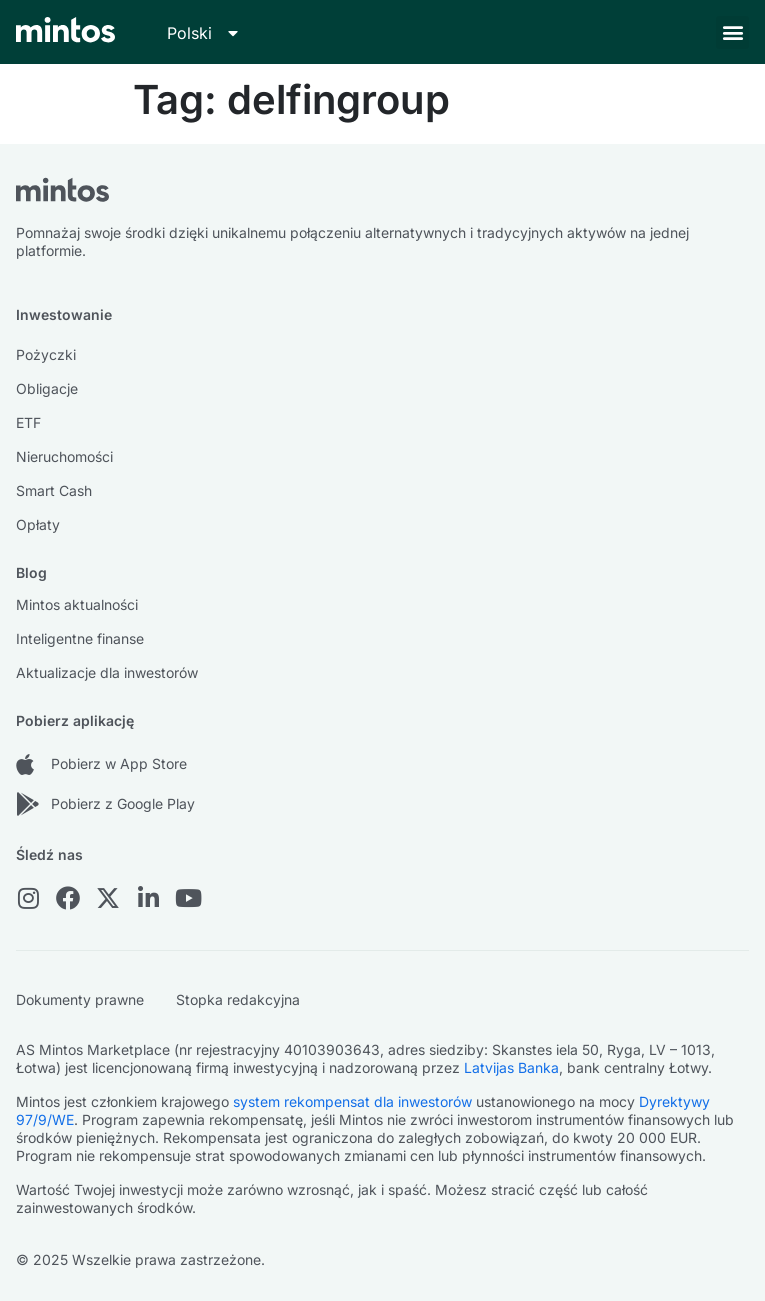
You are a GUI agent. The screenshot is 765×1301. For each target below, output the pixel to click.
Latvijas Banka (511, 1067)
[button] (732, 32)
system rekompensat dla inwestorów (352, 1101)
